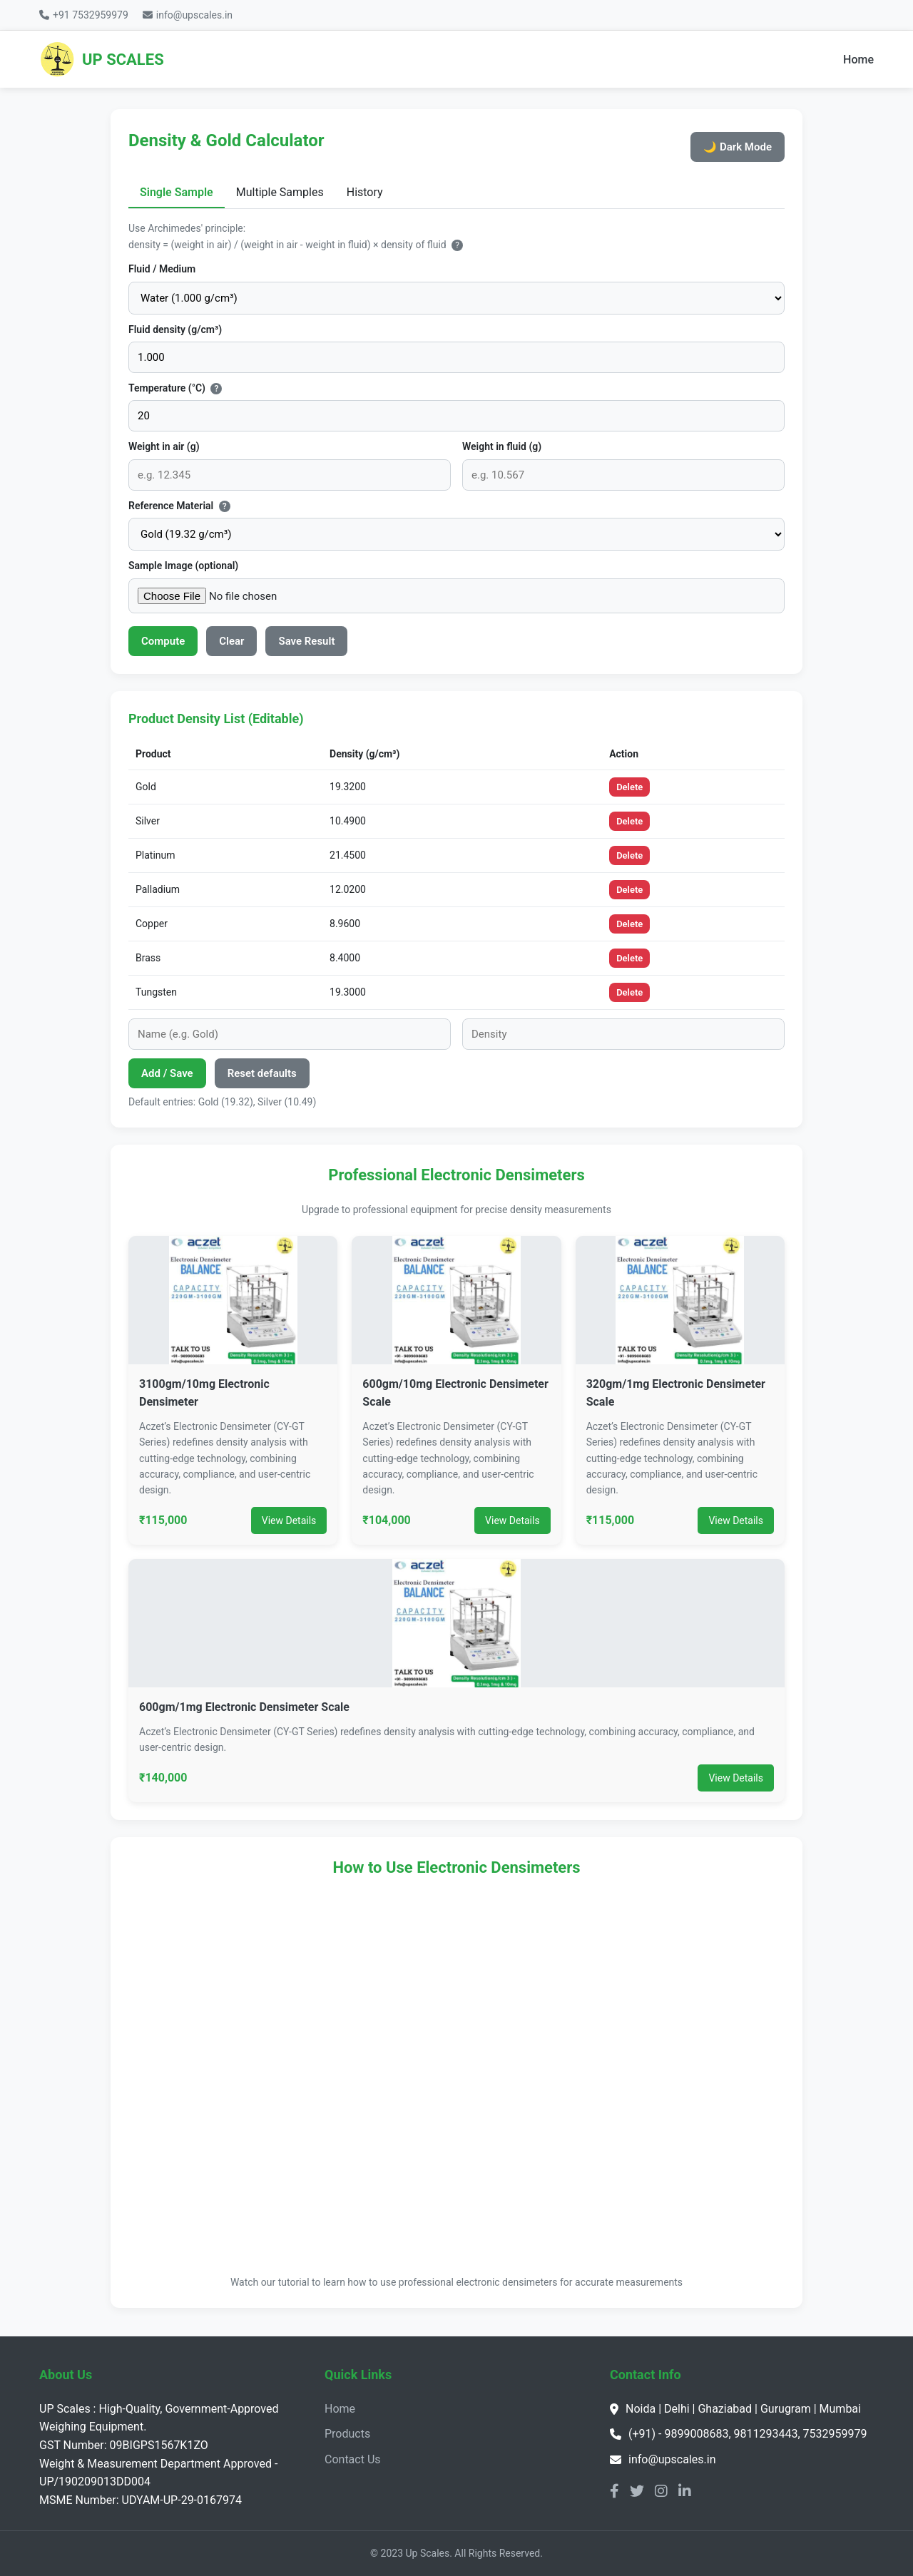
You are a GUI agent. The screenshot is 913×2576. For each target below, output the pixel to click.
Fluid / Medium (161, 269)
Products (347, 2433)
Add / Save (167, 1073)
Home (858, 59)
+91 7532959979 (83, 15)
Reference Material (179, 506)
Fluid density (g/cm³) (175, 329)
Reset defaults (262, 1073)
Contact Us (353, 2459)
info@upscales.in (188, 15)
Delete (629, 787)
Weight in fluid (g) (501, 446)
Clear (231, 641)
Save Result (306, 641)
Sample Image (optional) (183, 565)
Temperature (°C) (175, 388)
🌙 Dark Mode (737, 146)
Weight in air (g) (164, 446)
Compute (163, 641)
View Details (289, 1520)
